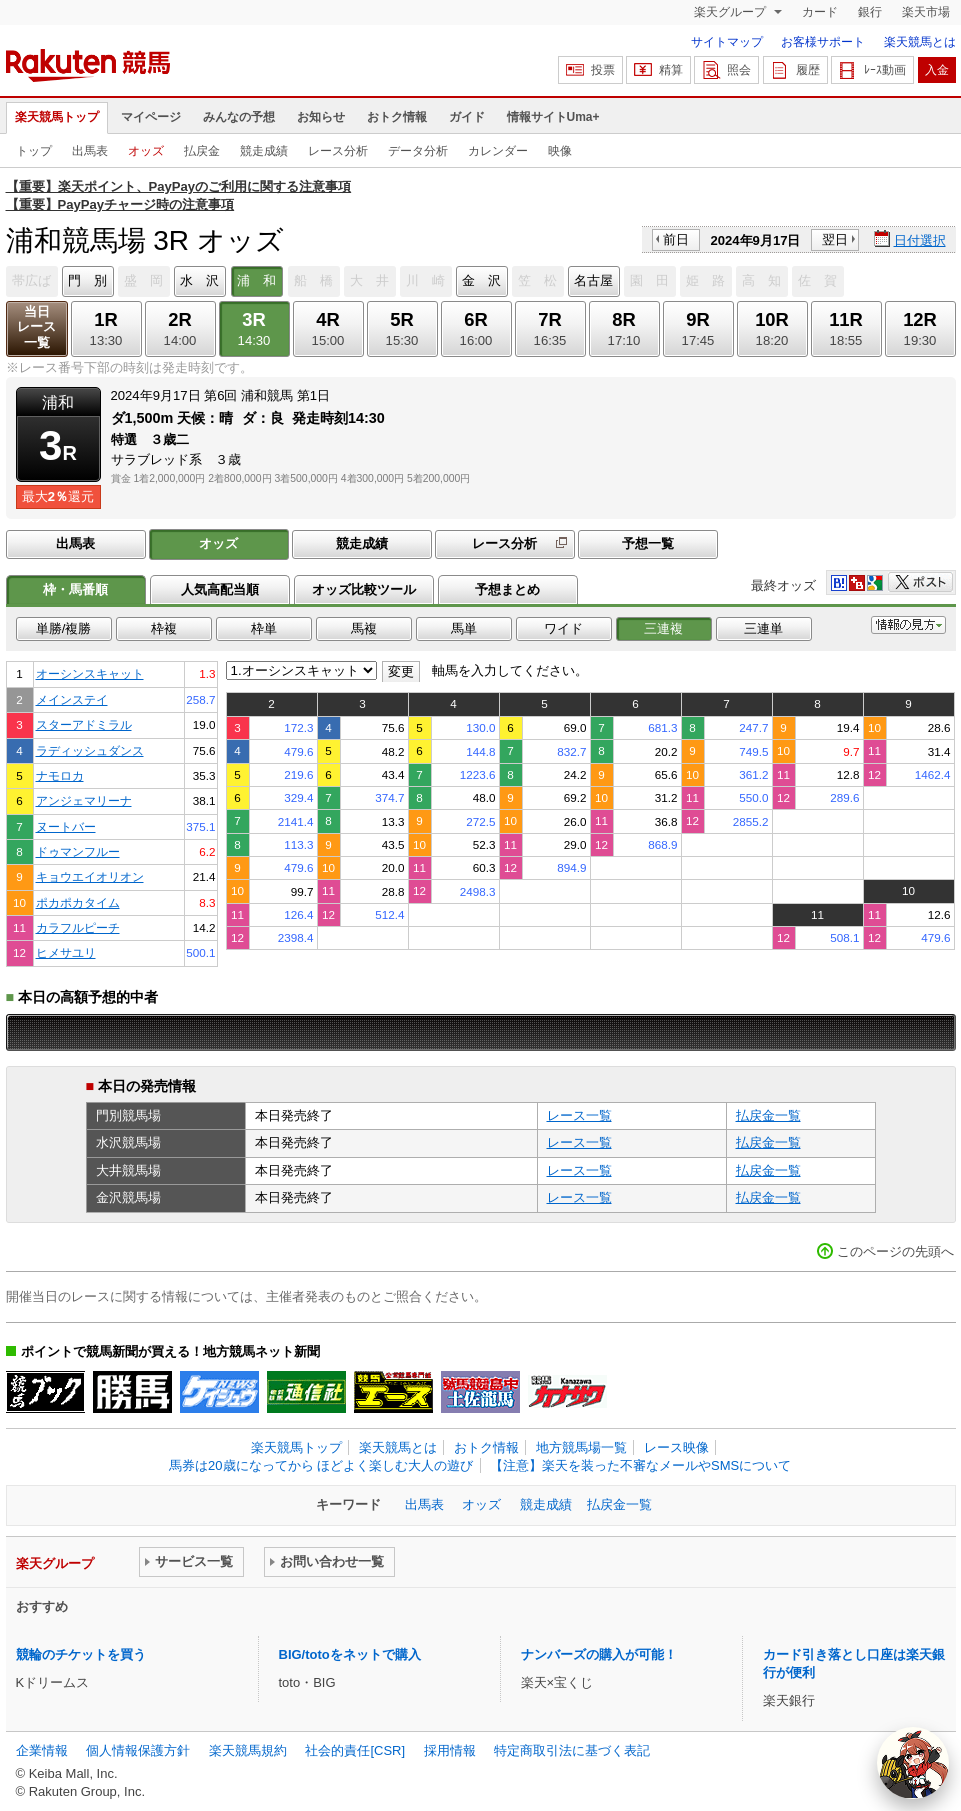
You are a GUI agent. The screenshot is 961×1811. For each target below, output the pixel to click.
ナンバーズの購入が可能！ (599, 1654)
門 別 (87, 280)
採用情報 (450, 1750)
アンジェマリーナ (84, 800)
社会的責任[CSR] (355, 1750)
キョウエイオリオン (90, 876)
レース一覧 (579, 1115)
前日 (676, 239)
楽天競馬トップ (57, 117)
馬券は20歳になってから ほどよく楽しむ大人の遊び (321, 1465)
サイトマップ (727, 42)
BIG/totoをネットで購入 (350, 1654)
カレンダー (498, 151)
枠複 (164, 628)
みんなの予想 (239, 117)
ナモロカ (60, 775)
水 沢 (199, 280)
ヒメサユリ (66, 952)
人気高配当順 (220, 589)
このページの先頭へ (895, 1251)
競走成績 (264, 151)
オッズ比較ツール (364, 589)
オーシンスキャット (90, 673)
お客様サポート (823, 42)
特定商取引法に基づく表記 (572, 1750)
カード (820, 12)
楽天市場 (926, 12)
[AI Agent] (913, 1763)
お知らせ (321, 117)
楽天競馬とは (920, 42)
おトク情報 (397, 117)
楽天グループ (731, 12)
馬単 (464, 628)
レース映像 (676, 1447)
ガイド (467, 117)
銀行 (870, 12)
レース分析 (338, 151)
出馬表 (90, 151)
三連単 (763, 628)
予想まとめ (507, 589)
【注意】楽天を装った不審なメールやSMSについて (640, 1465)
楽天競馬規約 (248, 1750)
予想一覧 (648, 543)
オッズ (146, 151)
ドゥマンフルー (78, 851)
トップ (34, 151)
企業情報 (42, 1750)
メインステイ (72, 699)
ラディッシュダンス (90, 750)
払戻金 (202, 151)
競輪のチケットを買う (81, 1654)
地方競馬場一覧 (581, 1447)
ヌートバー (66, 826)
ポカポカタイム (78, 902)
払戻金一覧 (768, 1115)
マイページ (151, 117)
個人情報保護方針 (138, 1750)
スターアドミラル (84, 724)
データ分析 (418, 151)
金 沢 (481, 280)
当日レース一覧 (36, 327)
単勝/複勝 (64, 628)
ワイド (563, 628)
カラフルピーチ (78, 927)
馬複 (364, 628)
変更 (401, 671)
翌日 (835, 239)
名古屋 (593, 280)
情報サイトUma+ (553, 117)
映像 (560, 151)
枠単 (264, 628)
